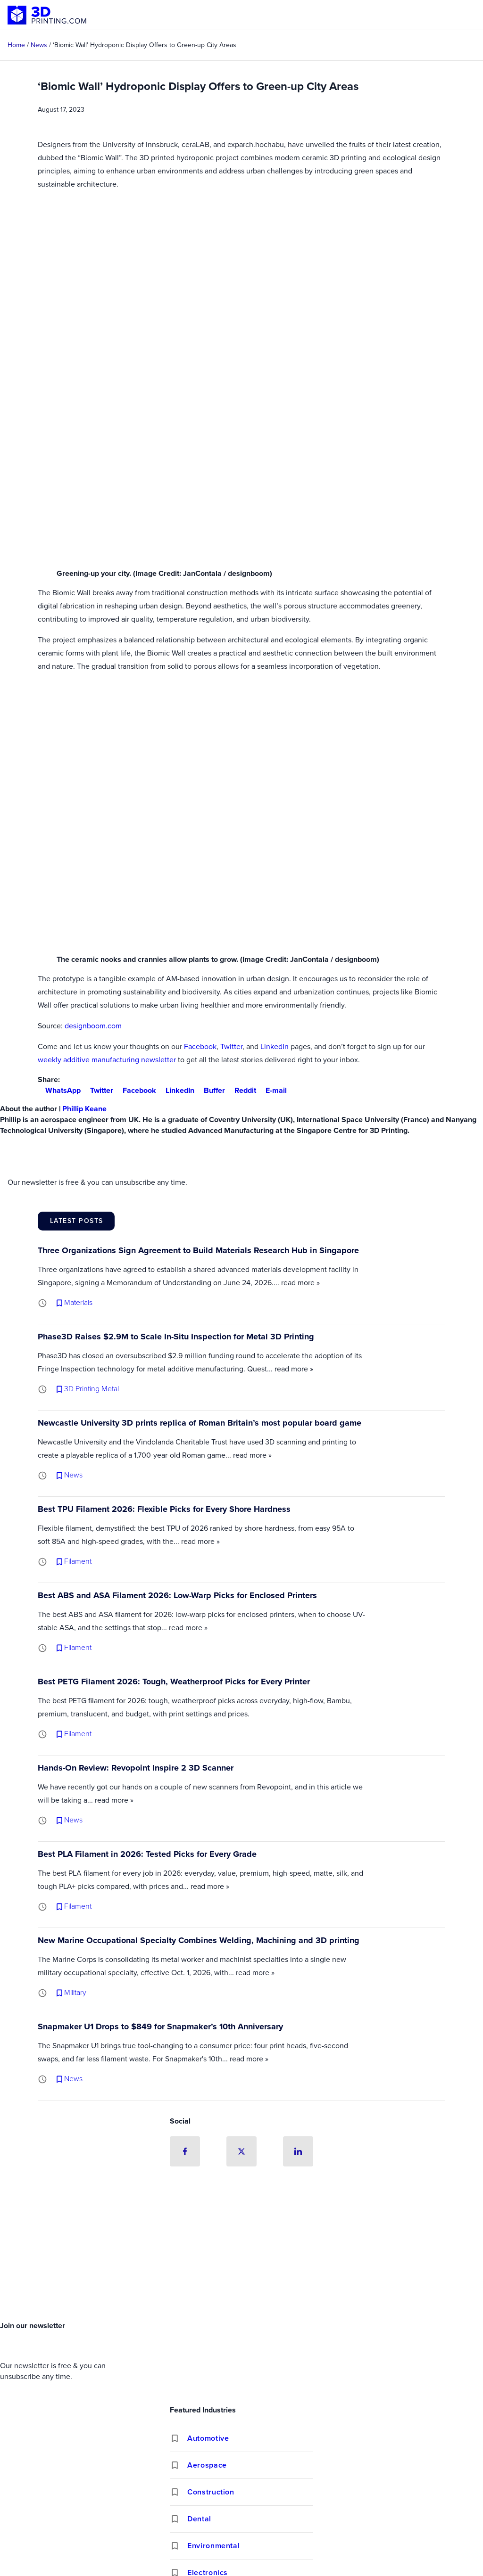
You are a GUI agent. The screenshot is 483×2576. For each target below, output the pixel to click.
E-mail (272, 1090)
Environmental (213, 2545)
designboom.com (93, 1025)
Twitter (231, 1046)
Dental (199, 2518)
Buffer (210, 1090)
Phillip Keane (84, 1108)
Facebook (200, 1046)
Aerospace (207, 2465)
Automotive (208, 2438)
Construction (210, 2491)
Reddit (241, 1090)
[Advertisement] (241, 2246)
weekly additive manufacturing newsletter (107, 1059)
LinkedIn (274, 1046)
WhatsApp (59, 1090)
